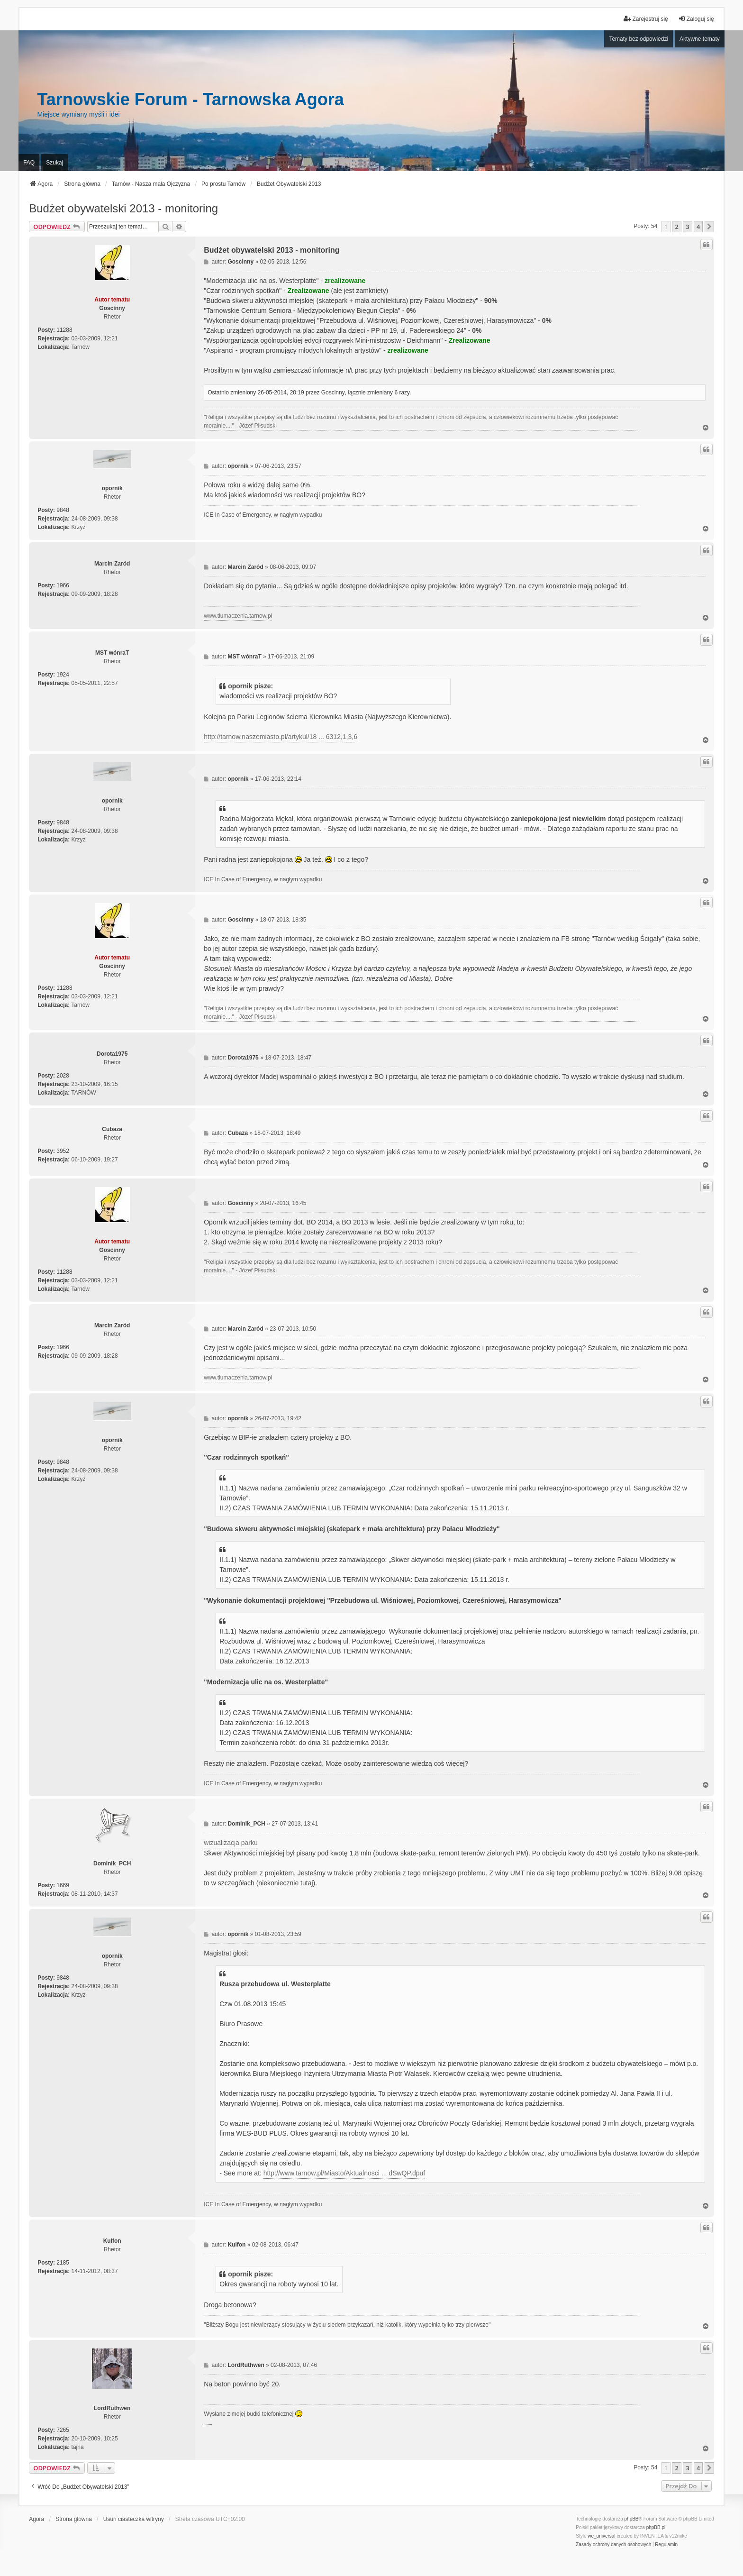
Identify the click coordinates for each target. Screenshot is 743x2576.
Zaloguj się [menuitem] (696, 18)
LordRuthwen (112, 2408)
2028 (62, 1075)
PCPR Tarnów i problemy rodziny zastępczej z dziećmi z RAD (207, 2424)
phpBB (632, 2518)
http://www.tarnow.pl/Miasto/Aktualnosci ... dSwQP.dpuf (344, 2173)
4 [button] (698, 226)
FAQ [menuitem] (29, 162)
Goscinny (112, 308)
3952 (62, 1151)
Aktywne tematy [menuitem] (700, 39)
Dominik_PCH (112, 1863)
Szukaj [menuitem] (54, 162)
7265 (62, 2430)
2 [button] (676, 226)
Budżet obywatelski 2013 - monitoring (123, 208)
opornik (112, 488)
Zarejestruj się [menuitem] (646, 18)
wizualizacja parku (231, 1842)
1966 (62, 585)
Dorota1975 (112, 1053)
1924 (62, 674)
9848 (62, 510)
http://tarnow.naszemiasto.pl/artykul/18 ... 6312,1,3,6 (280, 736)
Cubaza (112, 1129)
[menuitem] (613, 2544)
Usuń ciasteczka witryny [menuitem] (133, 2519)
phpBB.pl (656, 2527)
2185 (62, 2262)
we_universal (601, 2536)
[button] (709, 226)
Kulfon (112, 2241)
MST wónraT (112, 652)
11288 (64, 330)
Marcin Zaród (112, 563)
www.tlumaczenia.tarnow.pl (238, 615)
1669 (62, 1885)
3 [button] (687, 226)
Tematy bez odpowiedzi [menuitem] (638, 39)
